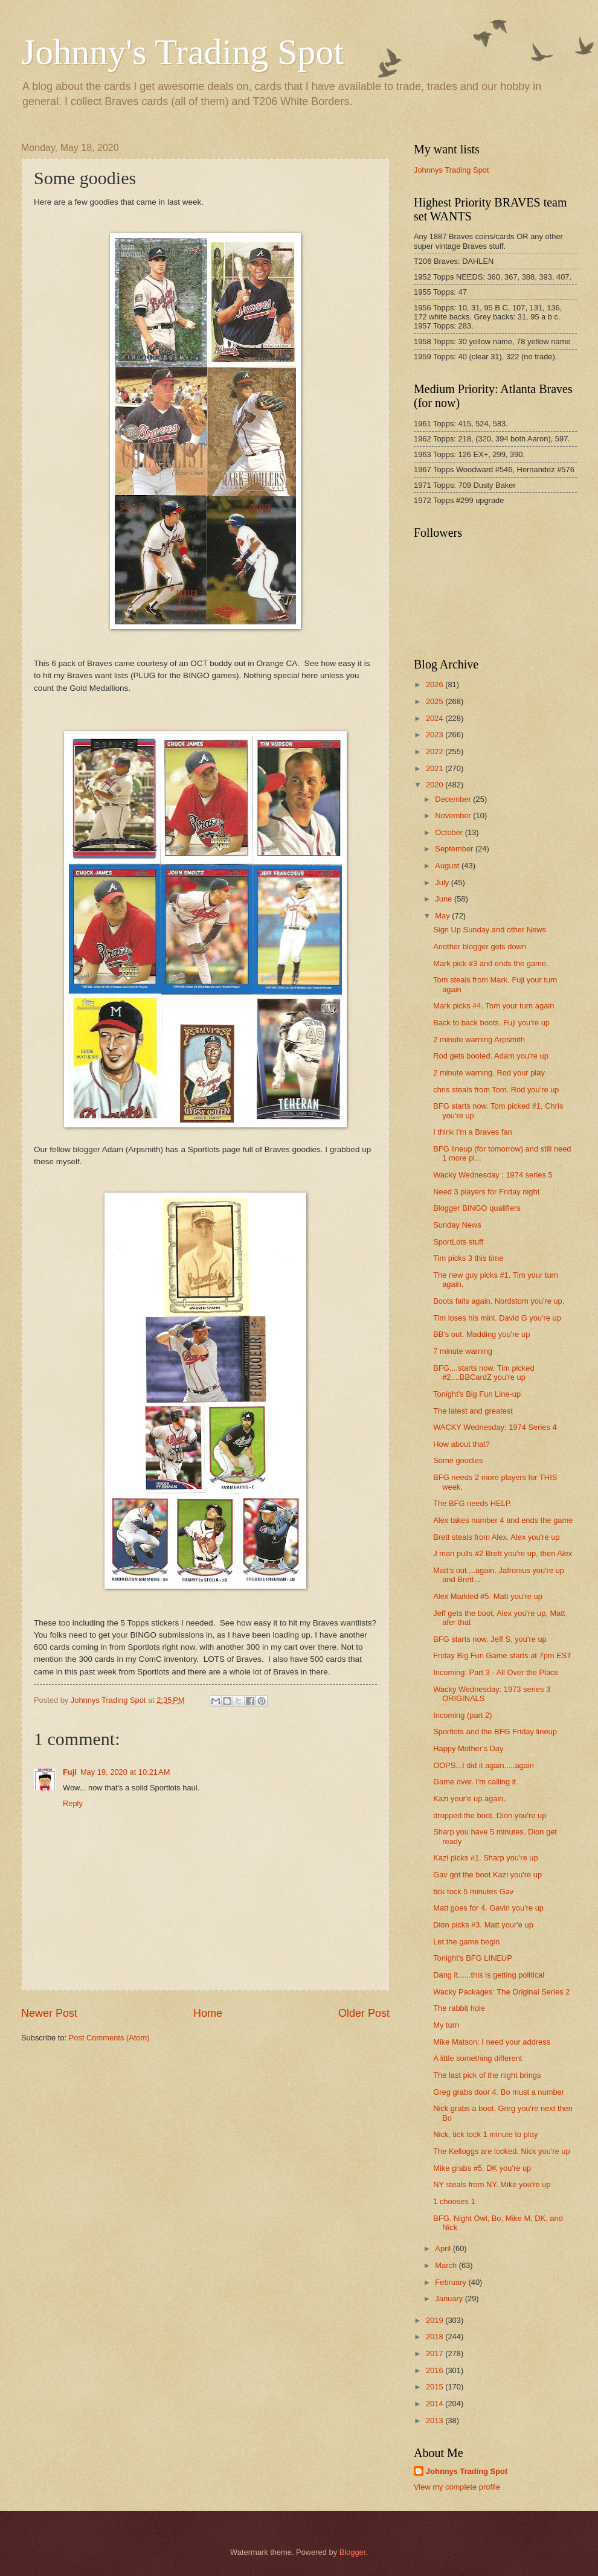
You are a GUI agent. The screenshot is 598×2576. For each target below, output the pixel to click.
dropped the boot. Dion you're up (489, 1815)
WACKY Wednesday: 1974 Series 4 (494, 1427)
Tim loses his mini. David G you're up (497, 1317)
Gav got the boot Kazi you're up (487, 1874)
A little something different (477, 2058)
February (451, 2282)
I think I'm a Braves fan (472, 1131)
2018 (435, 2336)
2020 (435, 784)
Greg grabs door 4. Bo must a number (498, 2092)
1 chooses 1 (454, 2201)
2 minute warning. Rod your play (489, 1072)
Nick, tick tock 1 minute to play (485, 2134)
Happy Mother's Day (468, 1748)
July (443, 882)
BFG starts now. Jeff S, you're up (490, 1639)
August (448, 865)
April (443, 2248)
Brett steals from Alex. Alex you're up (496, 1537)
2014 (435, 2403)
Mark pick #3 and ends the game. (490, 963)
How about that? (461, 1444)
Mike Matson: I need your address (491, 2041)
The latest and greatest (473, 1410)
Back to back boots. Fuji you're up (491, 1022)
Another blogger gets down (479, 946)
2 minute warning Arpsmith (479, 1039)
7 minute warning (462, 1351)
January (450, 2298)
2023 (435, 734)
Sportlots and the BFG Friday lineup (495, 1731)
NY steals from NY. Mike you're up (491, 2184)
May (443, 915)
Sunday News (457, 1224)
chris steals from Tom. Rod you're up (496, 1089)
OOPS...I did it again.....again (483, 1765)
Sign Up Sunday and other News (489, 929)
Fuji (70, 1772)
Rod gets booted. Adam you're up (490, 1055)
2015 (435, 2386)
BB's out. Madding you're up (481, 1334)
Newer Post (49, 2013)
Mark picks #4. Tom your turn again (493, 1005)
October (450, 832)
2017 (435, 2353)
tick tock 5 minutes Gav (473, 1891)
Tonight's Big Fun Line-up (477, 1394)
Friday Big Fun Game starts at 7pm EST (502, 1655)
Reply (73, 1803)
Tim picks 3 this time (468, 1258)
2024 (435, 718)
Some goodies (458, 1460)
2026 (435, 684)
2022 (435, 751)
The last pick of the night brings (487, 2075)
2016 (435, 2370)
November (454, 815)
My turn (446, 2025)
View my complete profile (457, 2486)
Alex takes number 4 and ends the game (503, 1520)
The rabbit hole (459, 2008)
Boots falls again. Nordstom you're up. (498, 1301)
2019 (435, 2320)
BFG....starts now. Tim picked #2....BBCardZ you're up (483, 1372)
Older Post (364, 2013)
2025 (435, 701)
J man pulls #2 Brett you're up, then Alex (502, 1553)
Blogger (352, 2552)
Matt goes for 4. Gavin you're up (488, 1907)
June (444, 898)
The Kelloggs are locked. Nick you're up (501, 2151)
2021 (435, 768)
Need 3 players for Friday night (486, 1191)
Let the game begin (466, 1941)
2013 (435, 2420)
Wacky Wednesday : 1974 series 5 (493, 1174)
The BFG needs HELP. (472, 1503)
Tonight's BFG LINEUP (472, 1957)
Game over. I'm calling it (474, 1781)
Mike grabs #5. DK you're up (482, 2168)
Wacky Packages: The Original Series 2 (501, 1991)
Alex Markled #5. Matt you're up (487, 1596)
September (455, 848)
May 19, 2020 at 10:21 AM (125, 1772)
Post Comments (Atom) (109, 2037)
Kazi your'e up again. (469, 1798)
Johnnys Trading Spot (451, 170)
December (454, 799)
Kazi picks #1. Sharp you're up (485, 1857)
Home (207, 2013)
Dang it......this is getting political (488, 1974)
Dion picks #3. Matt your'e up (483, 1924)
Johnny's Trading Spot (182, 52)
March (446, 2265)
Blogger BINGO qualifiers (477, 1208)
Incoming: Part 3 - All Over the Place (496, 1672)
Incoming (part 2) (462, 1715)
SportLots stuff (458, 1241)
